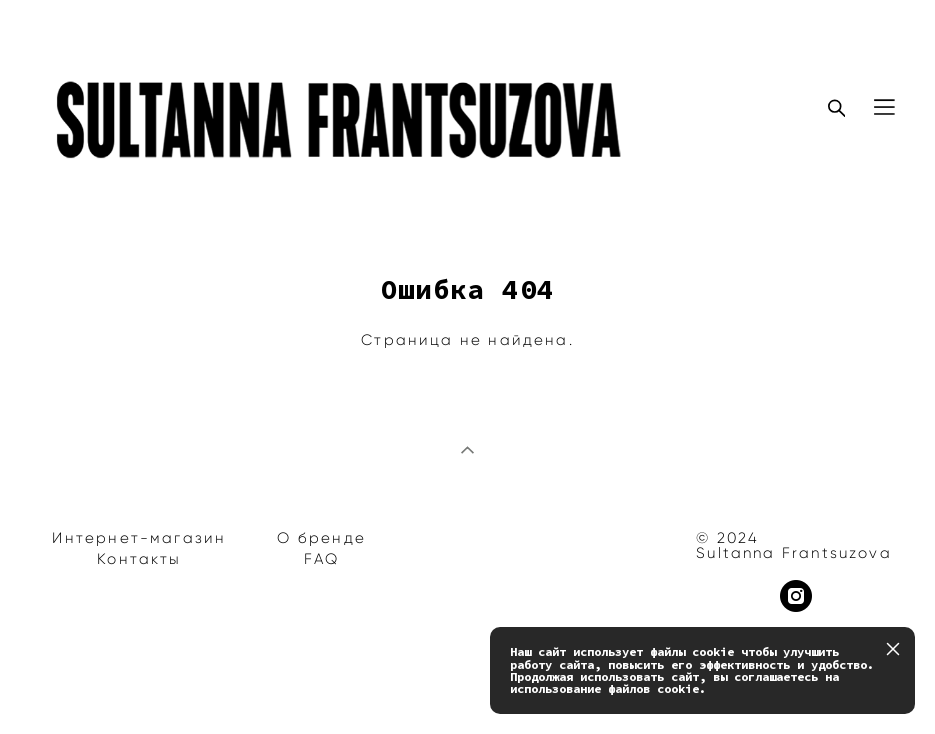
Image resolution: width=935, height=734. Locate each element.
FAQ (322, 559)
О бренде (321, 538)
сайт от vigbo (79, 687)
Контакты (139, 559)
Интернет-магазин (139, 538)
